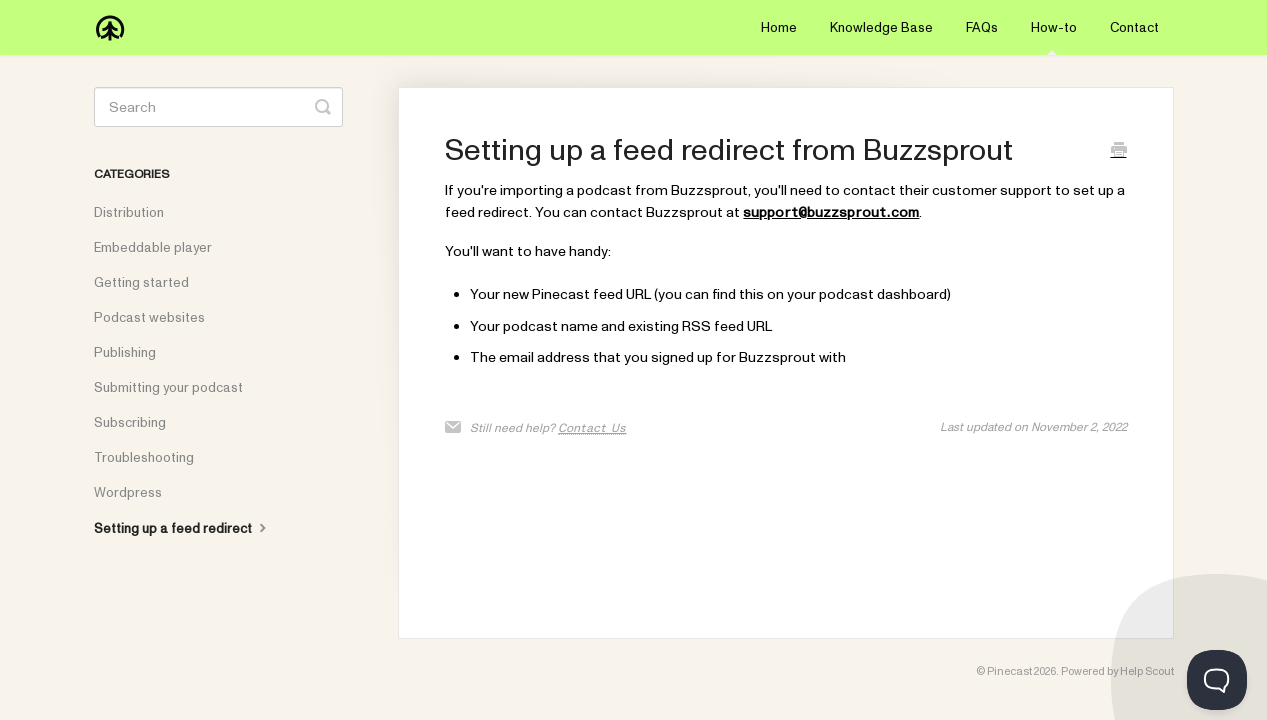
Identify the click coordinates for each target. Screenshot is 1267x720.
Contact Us (592, 428)
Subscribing (130, 423)
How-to (1054, 37)
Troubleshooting (144, 458)
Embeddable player (153, 248)
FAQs (982, 28)
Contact (1134, 28)
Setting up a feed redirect (182, 528)
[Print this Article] (1119, 152)
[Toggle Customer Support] (1217, 680)
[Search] (218, 107)
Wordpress (128, 493)
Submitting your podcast (168, 388)
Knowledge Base (881, 28)
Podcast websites (149, 318)
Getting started (141, 283)
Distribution (129, 213)
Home (779, 28)
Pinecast (1009, 671)
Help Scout (1147, 671)
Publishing (125, 353)
